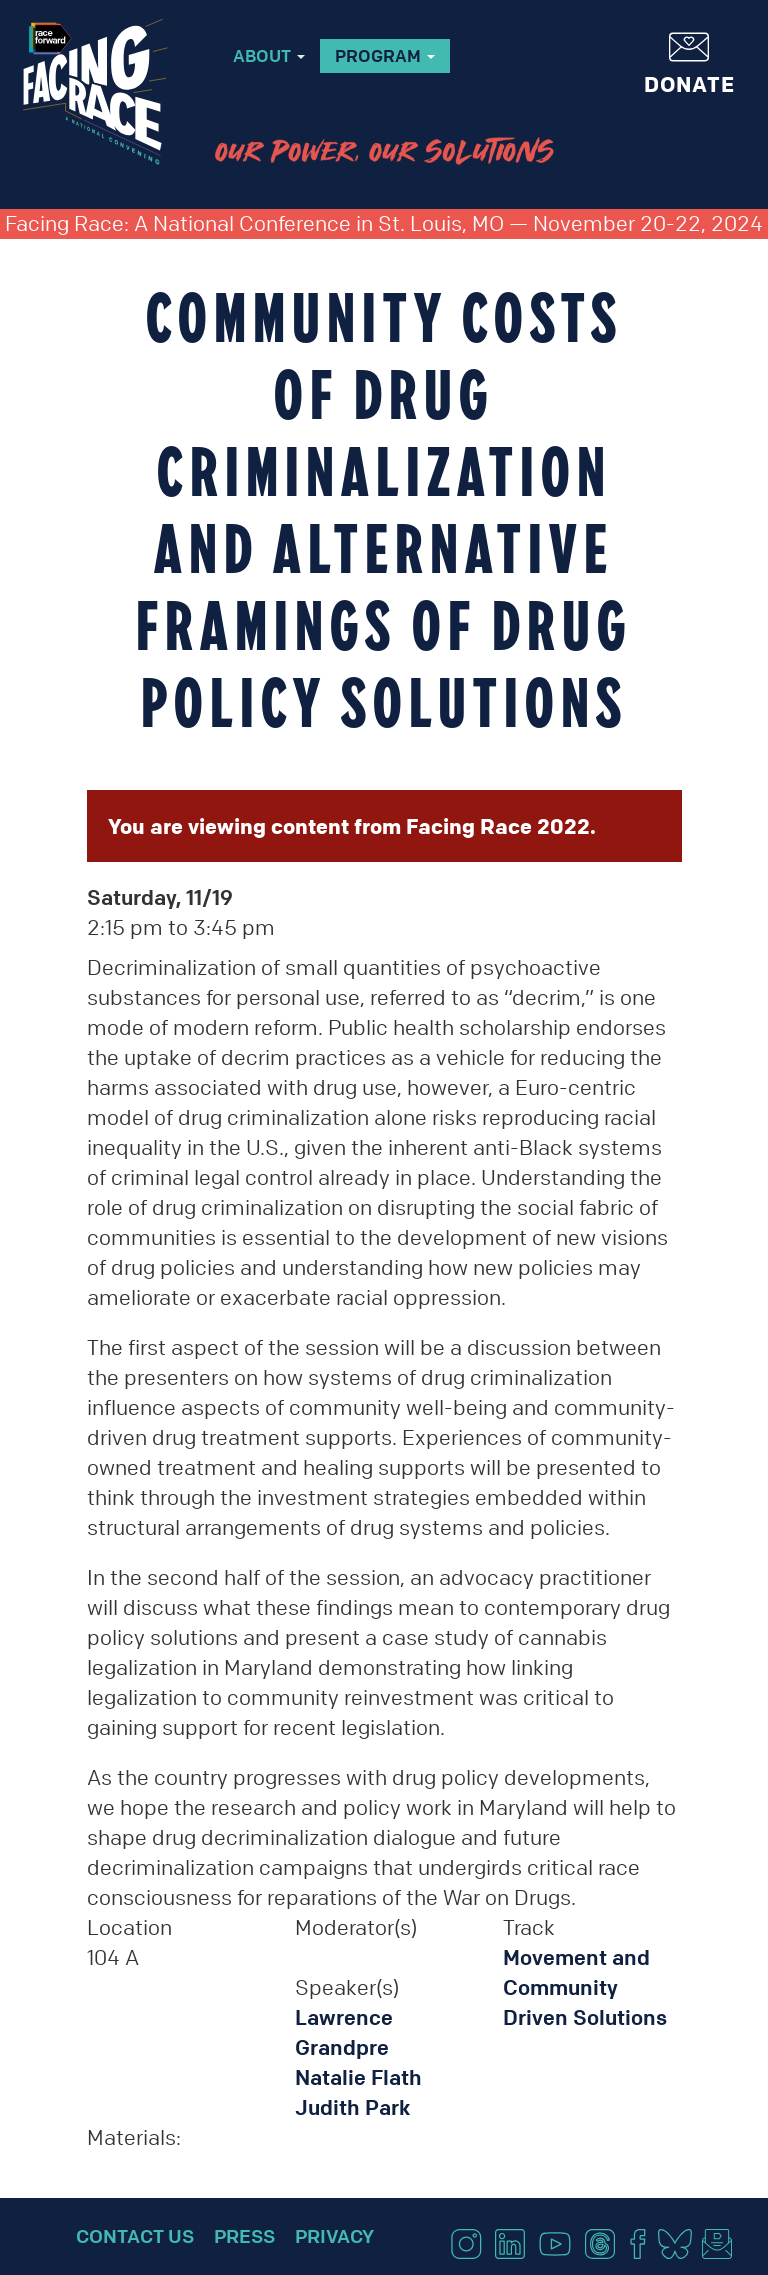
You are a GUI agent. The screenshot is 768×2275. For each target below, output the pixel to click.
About (269, 55)
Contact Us (135, 2236)
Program (385, 55)
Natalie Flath (358, 2077)
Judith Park (352, 2107)
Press (244, 2236)
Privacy (334, 2236)
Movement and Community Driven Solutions (585, 1987)
